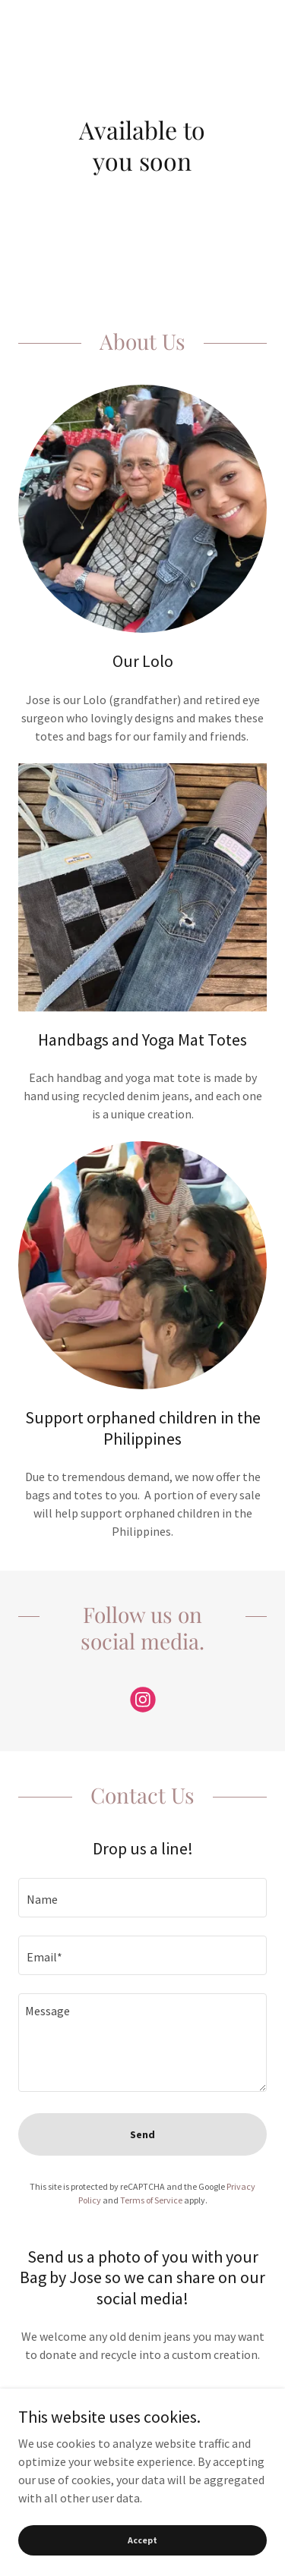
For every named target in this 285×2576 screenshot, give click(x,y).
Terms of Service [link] (151, 2200)
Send (142, 2134)
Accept (142, 2540)
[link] (143, 1702)
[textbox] (142, 1897)
